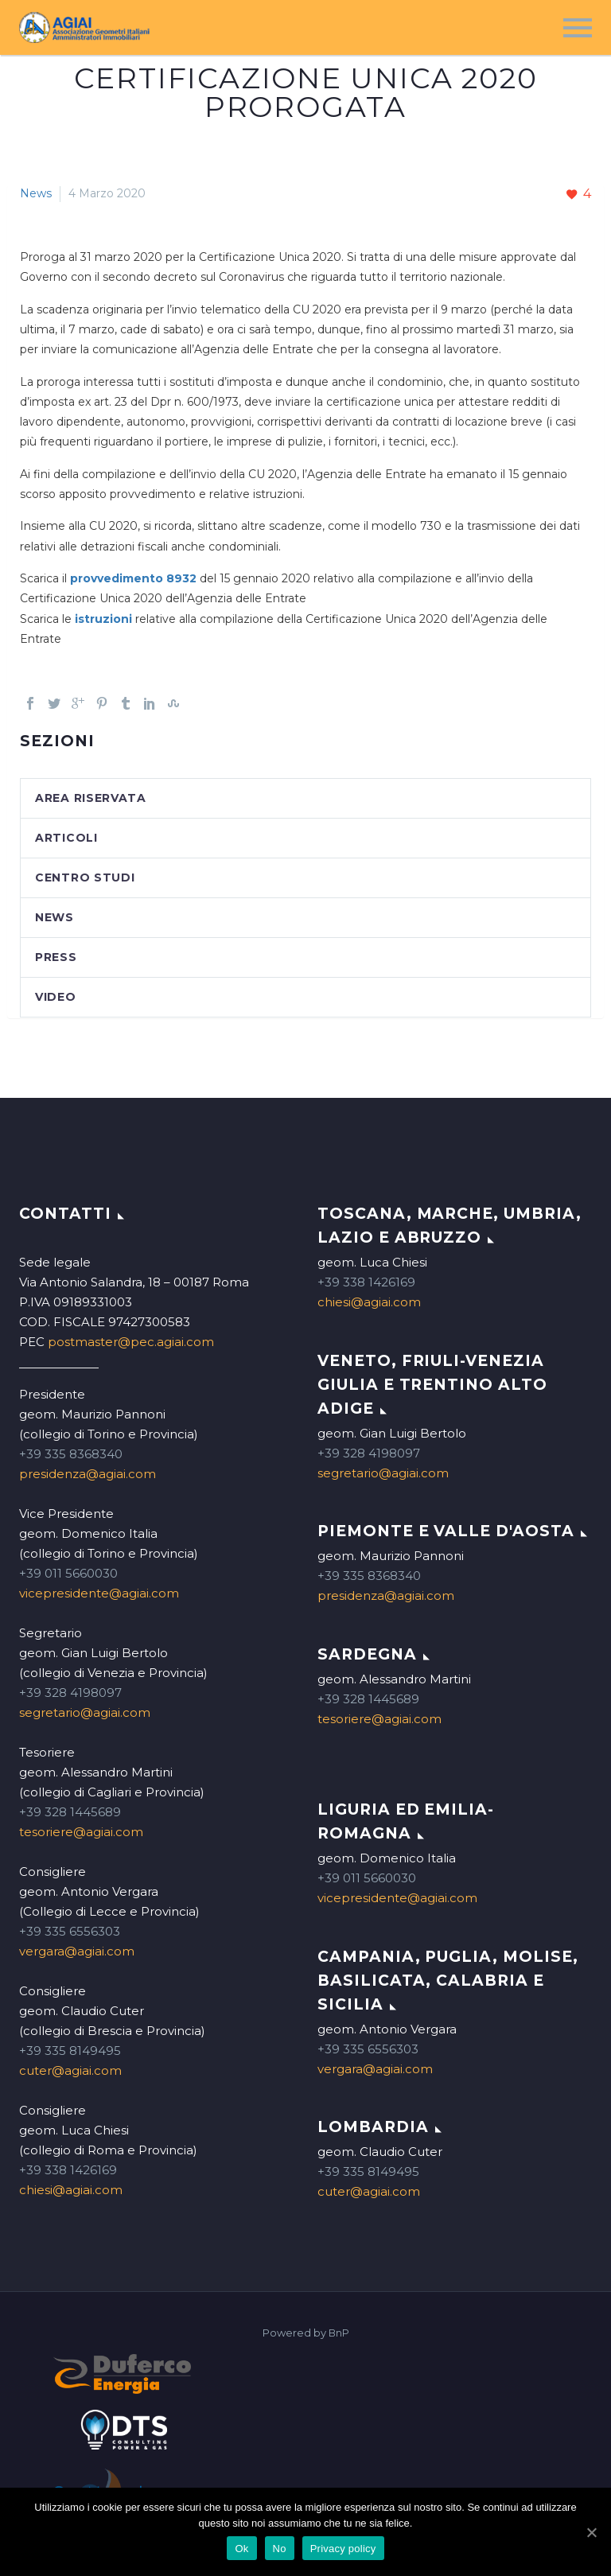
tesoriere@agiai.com (81, 1831)
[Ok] (591, 2532)
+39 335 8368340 (71, 1453)
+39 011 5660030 (68, 1573)
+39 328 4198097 (70, 1692)
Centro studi (84, 877)
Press (56, 957)
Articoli (66, 838)
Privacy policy (343, 2549)
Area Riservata (90, 798)
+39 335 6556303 (69, 1931)
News (36, 193)
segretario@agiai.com (84, 1712)
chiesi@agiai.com (71, 2189)
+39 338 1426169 (68, 2169)
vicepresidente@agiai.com (99, 1593)
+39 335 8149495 (70, 2050)
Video (55, 997)
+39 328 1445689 (70, 1811)
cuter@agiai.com (70, 2070)
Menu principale (577, 27)
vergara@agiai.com (76, 1951)
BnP (339, 2333)
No (279, 2549)
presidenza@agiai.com (87, 1473)
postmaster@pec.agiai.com (131, 1341)
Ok (241, 2549)
